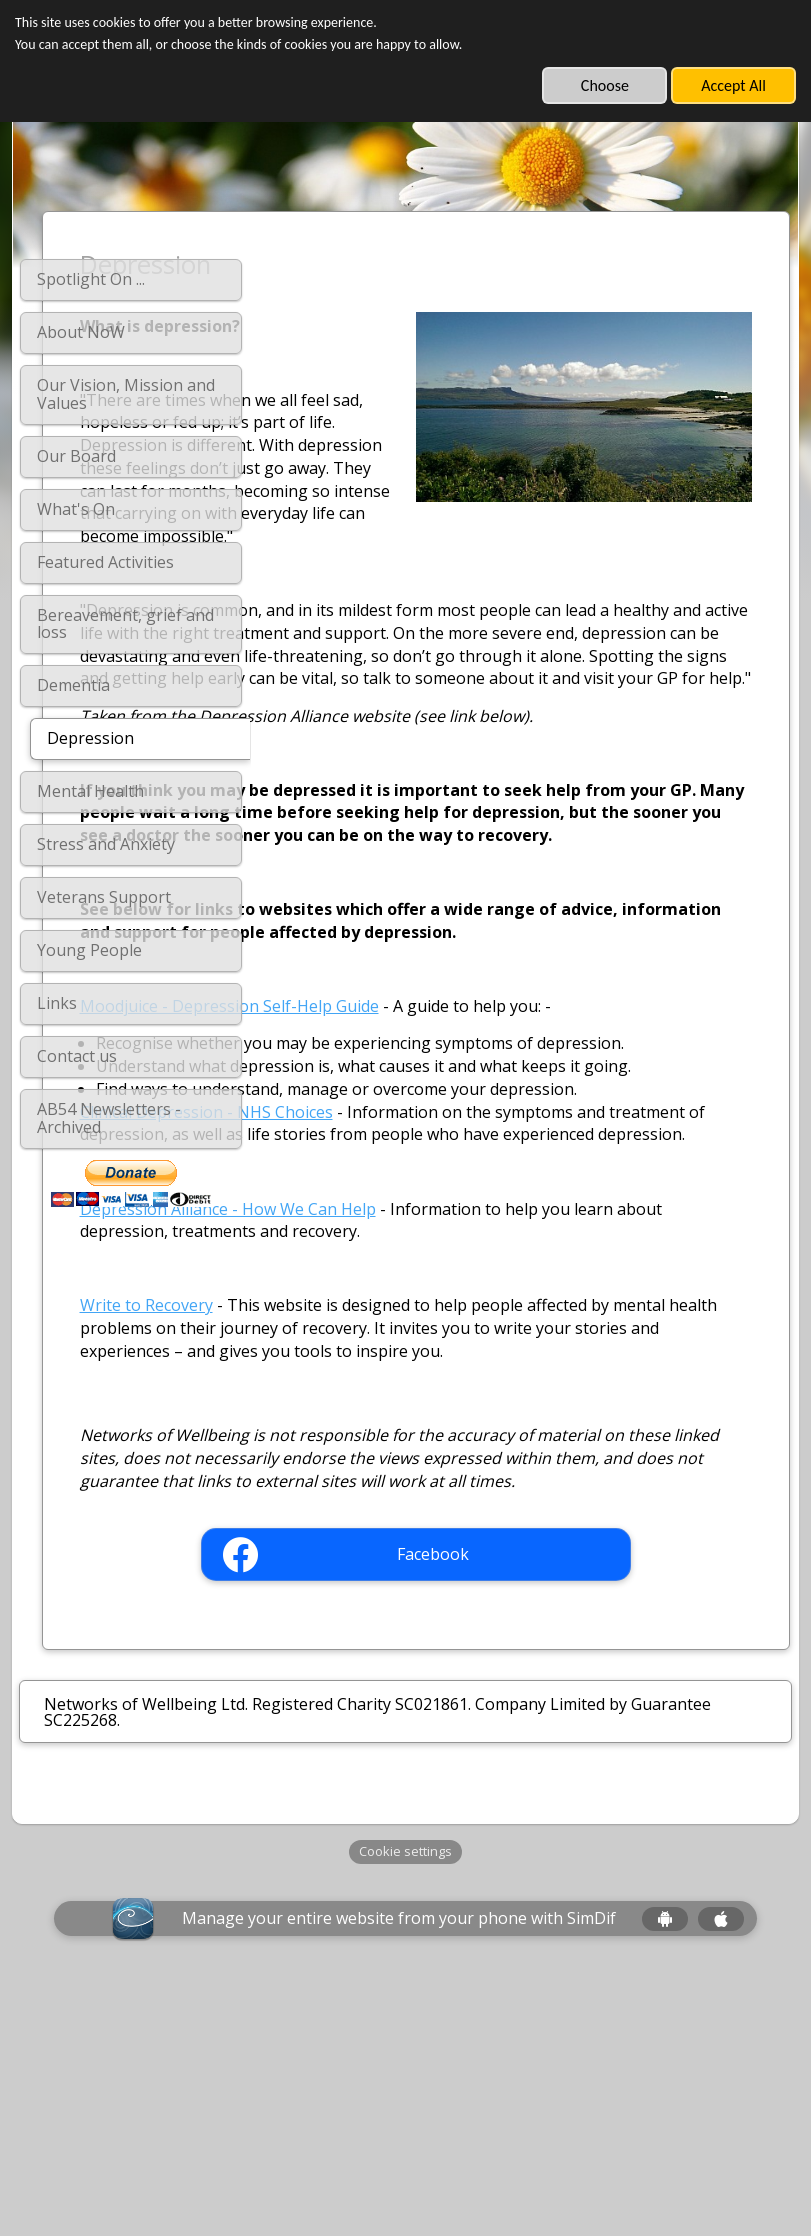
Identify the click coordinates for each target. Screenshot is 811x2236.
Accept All (733, 85)
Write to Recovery (352, 1510)
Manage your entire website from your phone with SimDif (399, 2168)
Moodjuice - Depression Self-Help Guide (435, 1097)
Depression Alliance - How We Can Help (434, 1413)
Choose (605, 85)
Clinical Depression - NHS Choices (412, 1293)
